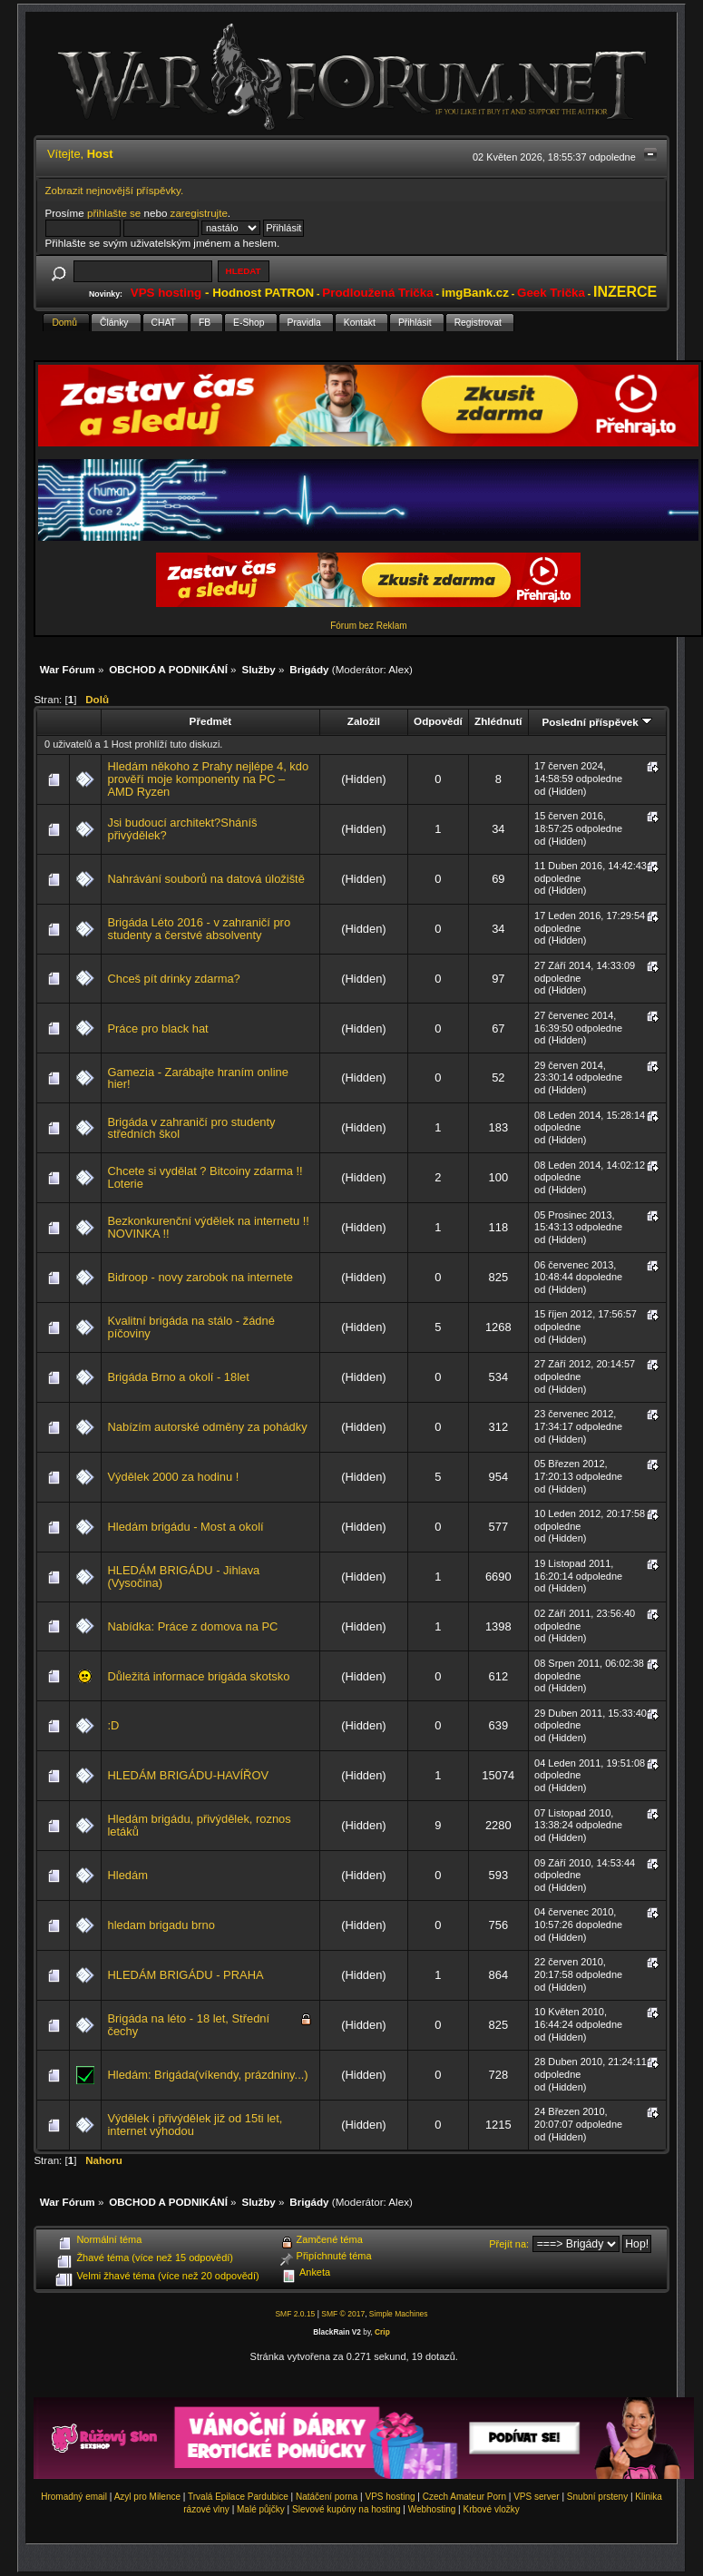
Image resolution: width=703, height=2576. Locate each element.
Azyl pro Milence (147, 2497)
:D (113, 1725)
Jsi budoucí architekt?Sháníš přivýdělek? (182, 829)
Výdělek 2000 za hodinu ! (173, 1477)
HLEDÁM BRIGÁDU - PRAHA (185, 1975)
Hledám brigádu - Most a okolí (185, 1526)
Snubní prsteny (597, 2497)
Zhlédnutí (498, 721)
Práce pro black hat (157, 1028)
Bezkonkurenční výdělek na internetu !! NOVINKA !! (207, 1227)
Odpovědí (438, 721)
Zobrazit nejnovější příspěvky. (114, 190)
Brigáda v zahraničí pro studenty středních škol (191, 1128)
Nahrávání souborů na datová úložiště (205, 879)
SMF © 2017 (343, 2313)
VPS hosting (390, 2497)
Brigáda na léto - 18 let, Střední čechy (188, 2025)
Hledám (127, 1875)
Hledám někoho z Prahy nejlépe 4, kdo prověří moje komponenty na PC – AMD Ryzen (207, 778)
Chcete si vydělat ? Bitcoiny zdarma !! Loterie (204, 1177)
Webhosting (432, 2509)
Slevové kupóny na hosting (346, 2509)
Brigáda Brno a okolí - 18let (178, 1377)
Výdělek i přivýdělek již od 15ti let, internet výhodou (194, 2124)
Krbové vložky (491, 2509)
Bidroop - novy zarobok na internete (199, 1277)
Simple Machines (398, 2313)
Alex (398, 669)
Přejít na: (509, 2243)
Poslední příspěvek (596, 722)
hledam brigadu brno (160, 1925)
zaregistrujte (199, 213)
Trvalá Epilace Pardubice (238, 2497)
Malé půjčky (261, 2509)
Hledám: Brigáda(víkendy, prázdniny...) (207, 2074)
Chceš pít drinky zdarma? (173, 978)
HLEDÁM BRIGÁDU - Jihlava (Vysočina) (183, 1576)
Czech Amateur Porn (464, 2497)
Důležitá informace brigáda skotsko (198, 1676)
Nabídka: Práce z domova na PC (192, 1626)
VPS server (536, 2497)
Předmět (211, 721)
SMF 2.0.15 (295, 2313)
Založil (363, 721)
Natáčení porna (326, 2497)
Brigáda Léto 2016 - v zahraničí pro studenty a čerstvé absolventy (198, 929)
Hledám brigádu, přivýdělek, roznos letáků (198, 1825)
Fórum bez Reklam (368, 626)
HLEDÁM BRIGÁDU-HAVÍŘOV (188, 1775)
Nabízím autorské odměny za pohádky (207, 1427)
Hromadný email (74, 2497)
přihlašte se (114, 213)
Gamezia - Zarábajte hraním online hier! (197, 1078)
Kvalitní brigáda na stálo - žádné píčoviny (190, 1327)
